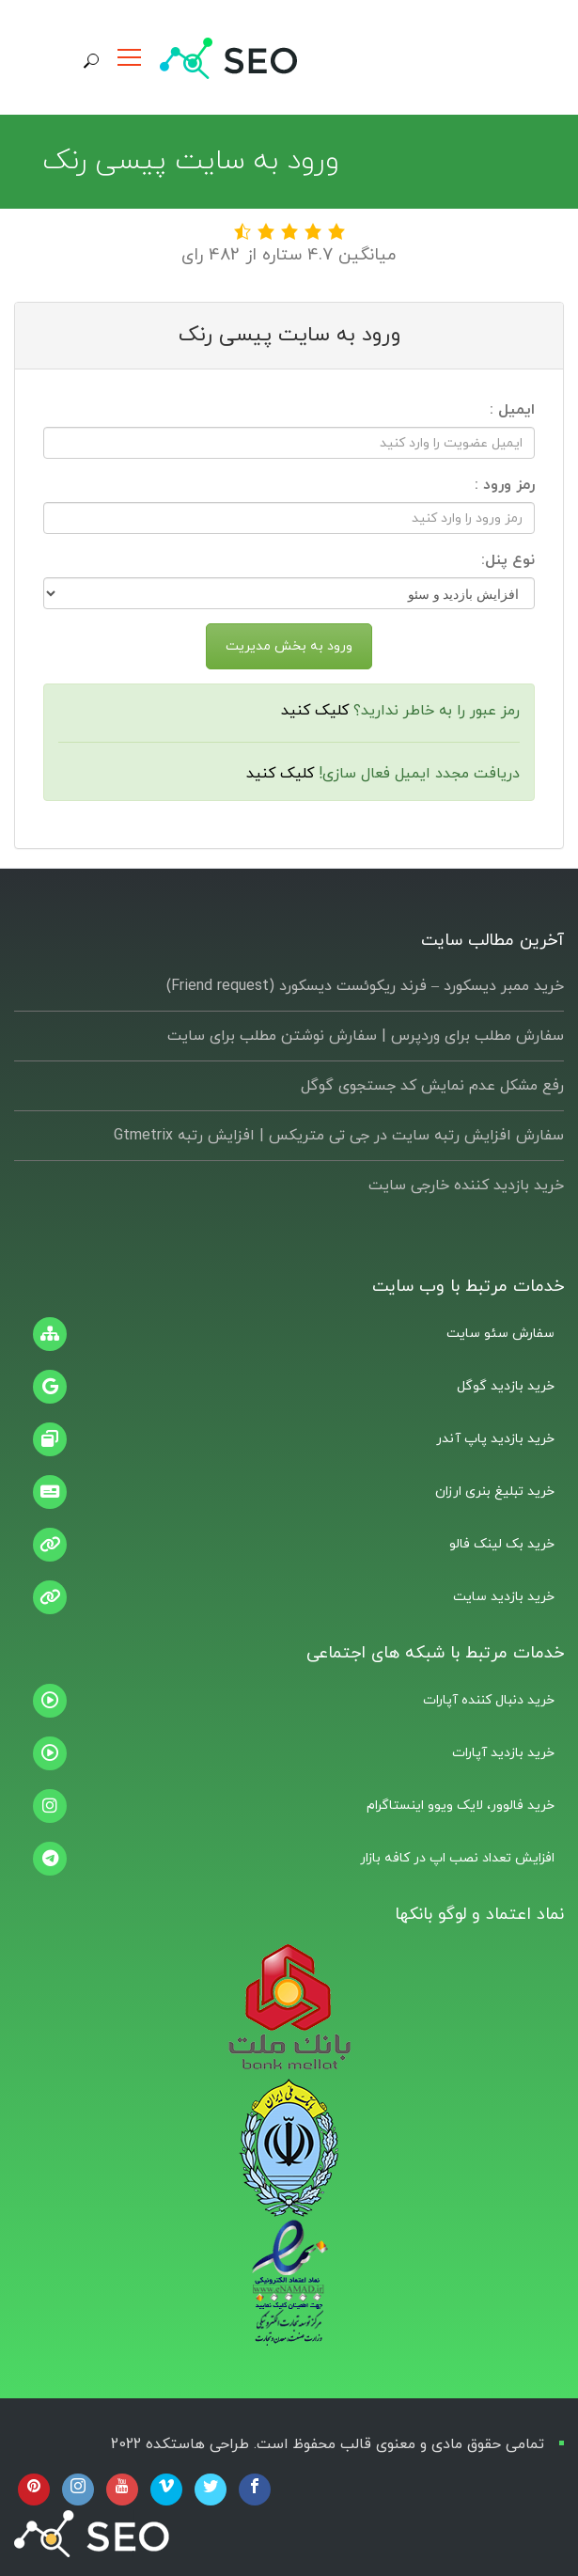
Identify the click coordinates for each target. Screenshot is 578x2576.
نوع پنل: (508, 560)
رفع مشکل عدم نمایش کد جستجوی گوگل (432, 1086)
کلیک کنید (315, 710)
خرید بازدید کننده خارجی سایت (466, 1185)
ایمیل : (512, 410)
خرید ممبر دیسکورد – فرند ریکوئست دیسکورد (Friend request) (365, 986)
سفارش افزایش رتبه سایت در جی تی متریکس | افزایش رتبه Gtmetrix (339, 1135)
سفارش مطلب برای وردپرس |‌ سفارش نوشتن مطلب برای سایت (365, 1036)
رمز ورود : (505, 485)
